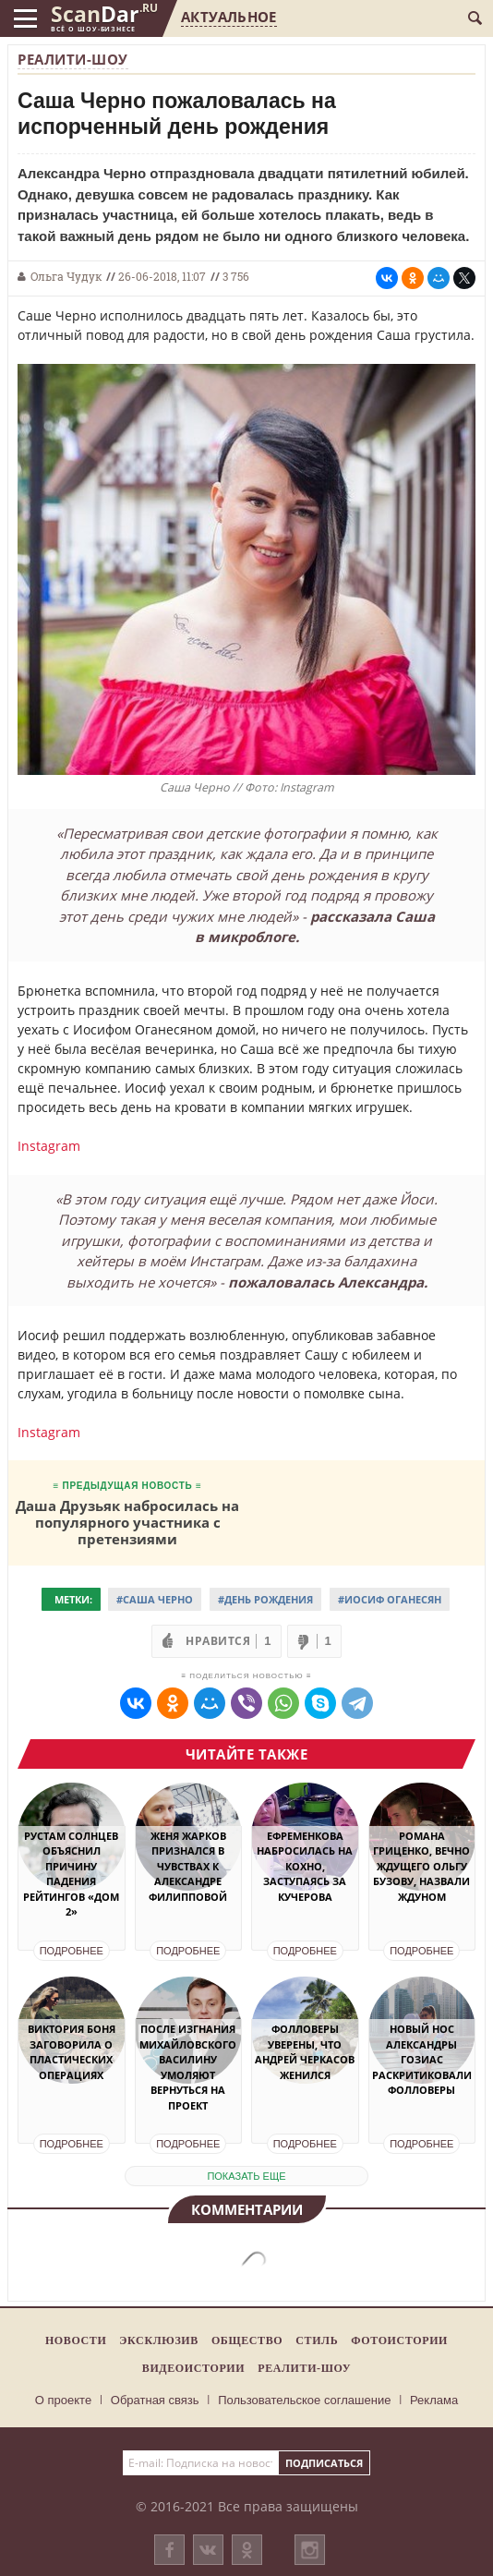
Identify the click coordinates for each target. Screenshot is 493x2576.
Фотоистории (399, 2340)
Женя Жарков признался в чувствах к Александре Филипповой (188, 1866)
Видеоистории (193, 2368)
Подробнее (71, 1950)
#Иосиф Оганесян (389, 1599)
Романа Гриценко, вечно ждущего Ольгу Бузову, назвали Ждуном (421, 1866)
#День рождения (265, 1599)
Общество (247, 2340)
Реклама (434, 2400)
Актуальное (228, 16)
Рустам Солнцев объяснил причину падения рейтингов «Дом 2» (71, 1874)
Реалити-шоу (73, 59)
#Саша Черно (154, 1599)
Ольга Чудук (66, 276)
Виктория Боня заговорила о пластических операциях (71, 2052)
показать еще (246, 2176)
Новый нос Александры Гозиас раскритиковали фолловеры (422, 2059)
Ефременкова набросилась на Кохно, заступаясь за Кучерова (305, 1866)
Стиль (316, 2340)
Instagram (49, 1146)
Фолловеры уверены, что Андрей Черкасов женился (305, 2052)
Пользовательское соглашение (304, 2400)
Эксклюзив (158, 2340)
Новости (75, 2340)
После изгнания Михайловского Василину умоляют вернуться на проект (187, 2067)
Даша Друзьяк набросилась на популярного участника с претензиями (127, 1521)
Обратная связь (155, 2400)
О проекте (63, 2400)
